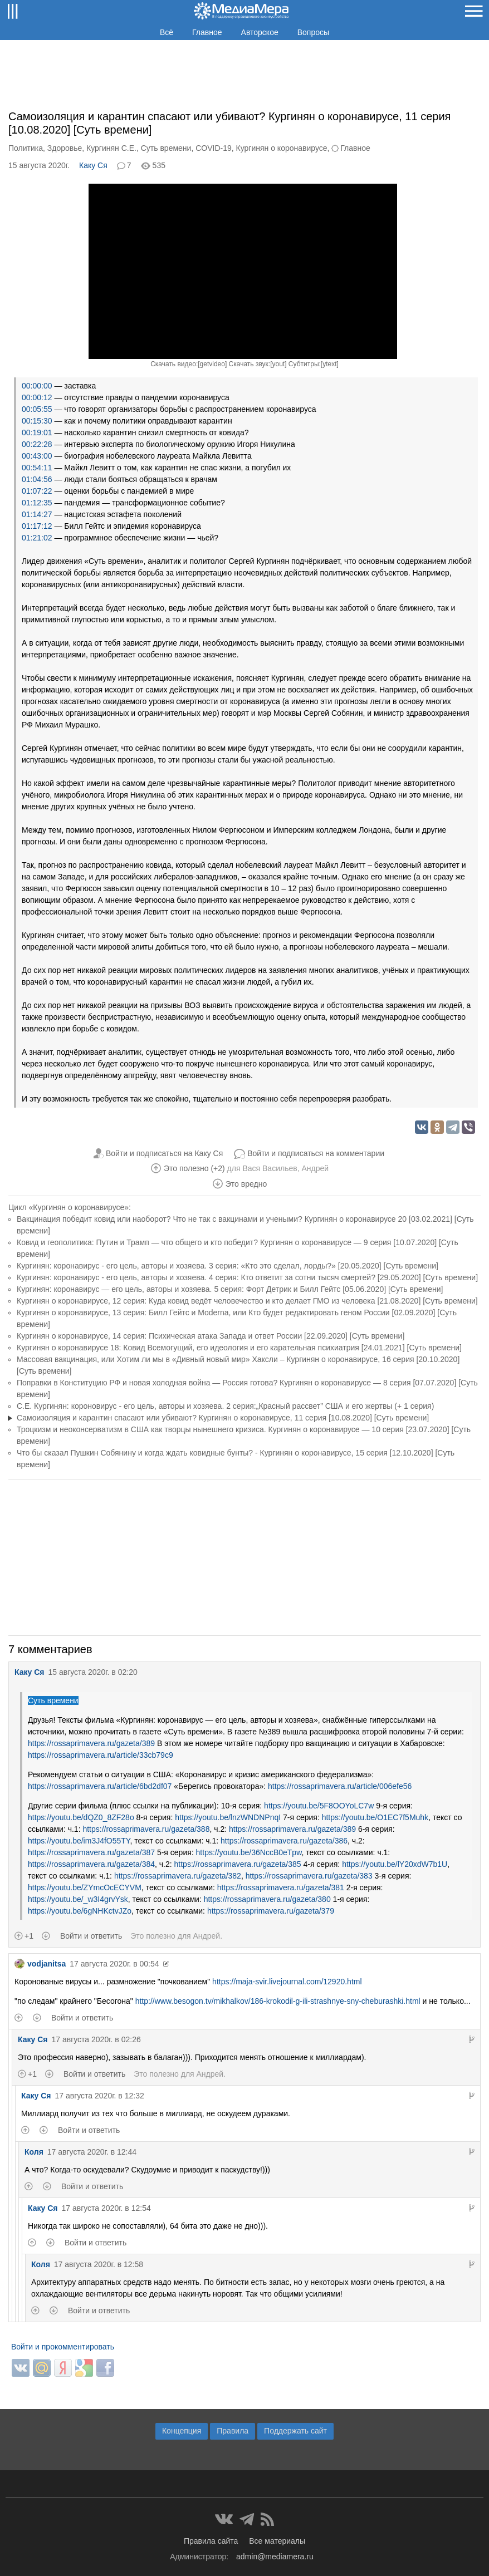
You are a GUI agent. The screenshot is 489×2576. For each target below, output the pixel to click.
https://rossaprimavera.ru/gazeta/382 (177, 1875)
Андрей (315, 1168)
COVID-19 (213, 148)
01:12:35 (37, 502)
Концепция (181, 2430)
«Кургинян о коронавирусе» (79, 1207)
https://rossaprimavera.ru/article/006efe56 (340, 1786)
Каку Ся (93, 165)
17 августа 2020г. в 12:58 (98, 2264)
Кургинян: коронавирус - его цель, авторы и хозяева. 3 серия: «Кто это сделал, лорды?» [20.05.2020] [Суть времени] (227, 1265)
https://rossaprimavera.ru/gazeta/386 (284, 1840)
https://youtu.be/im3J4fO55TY (79, 1840)
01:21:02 (37, 537)
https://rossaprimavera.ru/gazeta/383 (309, 1875)
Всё (166, 32)
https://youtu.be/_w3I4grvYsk (78, 1899)
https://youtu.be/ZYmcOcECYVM (84, 1887)
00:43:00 (37, 455)
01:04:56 (37, 479)
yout (278, 364)
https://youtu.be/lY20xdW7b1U (394, 1864)
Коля (34, 2151)
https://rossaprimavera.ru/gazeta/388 (145, 1829)
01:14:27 (37, 514)
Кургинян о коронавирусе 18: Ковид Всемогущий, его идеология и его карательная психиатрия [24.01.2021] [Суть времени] (239, 1347)
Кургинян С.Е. (111, 148)
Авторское (259, 32)
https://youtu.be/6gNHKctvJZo (79, 1910)
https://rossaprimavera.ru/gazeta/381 (280, 1887)
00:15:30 (37, 420)
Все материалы (277, 2540)
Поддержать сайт (295, 2430)
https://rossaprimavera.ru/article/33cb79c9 (100, 1755)
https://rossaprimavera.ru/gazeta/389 (91, 1743)
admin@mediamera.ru (275, 2556)
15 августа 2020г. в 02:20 (92, 1672)
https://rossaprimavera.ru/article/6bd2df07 (100, 1786)
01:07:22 (37, 490)
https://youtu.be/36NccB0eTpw (249, 1852)
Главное (207, 32)
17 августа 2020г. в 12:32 (99, 2095)
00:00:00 (37, 385)
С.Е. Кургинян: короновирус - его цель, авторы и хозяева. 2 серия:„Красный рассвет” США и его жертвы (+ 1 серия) (225, 1406)
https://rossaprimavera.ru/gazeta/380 (267, 1899)
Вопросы (313, 32)
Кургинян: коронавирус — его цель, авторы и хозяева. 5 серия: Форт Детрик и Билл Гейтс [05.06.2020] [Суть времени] (230, 1289)
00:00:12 (37, 397)
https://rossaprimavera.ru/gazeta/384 (91, 1864)
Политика (25, 148)
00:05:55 (37, 409)
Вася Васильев (269, 1168)
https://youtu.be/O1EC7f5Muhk (375, 1817)
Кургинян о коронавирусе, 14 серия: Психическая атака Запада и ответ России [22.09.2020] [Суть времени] (210, 1335)
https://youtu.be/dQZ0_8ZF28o (81, 1817)
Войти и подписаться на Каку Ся (164, 1153)
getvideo (212, 364)
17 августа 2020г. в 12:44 (91, 2151)
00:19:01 (37, 432)
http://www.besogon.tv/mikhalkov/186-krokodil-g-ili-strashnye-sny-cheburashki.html (277, 2001)
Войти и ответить (91, 1935)
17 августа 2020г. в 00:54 (114, 1963)
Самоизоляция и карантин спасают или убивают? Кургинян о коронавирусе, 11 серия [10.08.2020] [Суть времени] (223, 1417)
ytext (329, 364)
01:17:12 (37, 526)
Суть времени (166, 148)
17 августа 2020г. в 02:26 (95, 2039)
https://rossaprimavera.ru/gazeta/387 (91, 1852)
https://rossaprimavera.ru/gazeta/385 (237, 1864)
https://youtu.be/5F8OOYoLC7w (319, 1805)
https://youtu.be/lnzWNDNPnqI (228, 1817)
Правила (232, 2430)
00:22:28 (37, 444)
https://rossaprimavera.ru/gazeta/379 (270, 1910)
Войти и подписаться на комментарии (315, 1153)
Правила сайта (211, 2540)
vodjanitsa (40, 1963)
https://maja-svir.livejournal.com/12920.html (286, 1981)
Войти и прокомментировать (62, 2346)
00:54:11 (37, 467)
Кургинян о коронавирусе (281, 148)
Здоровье (64, 148)
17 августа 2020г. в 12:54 (105, 2208)
